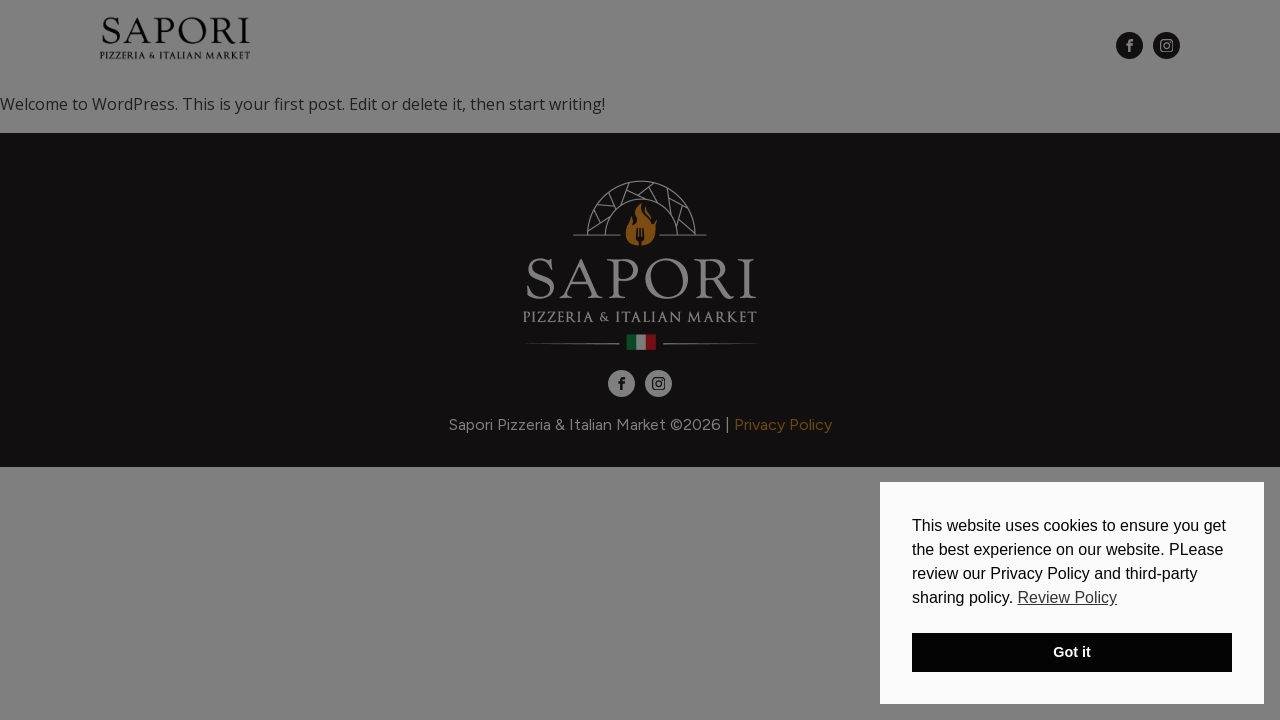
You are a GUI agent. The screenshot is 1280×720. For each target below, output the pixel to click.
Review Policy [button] (1068, 597)
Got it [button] (1072, 652)
